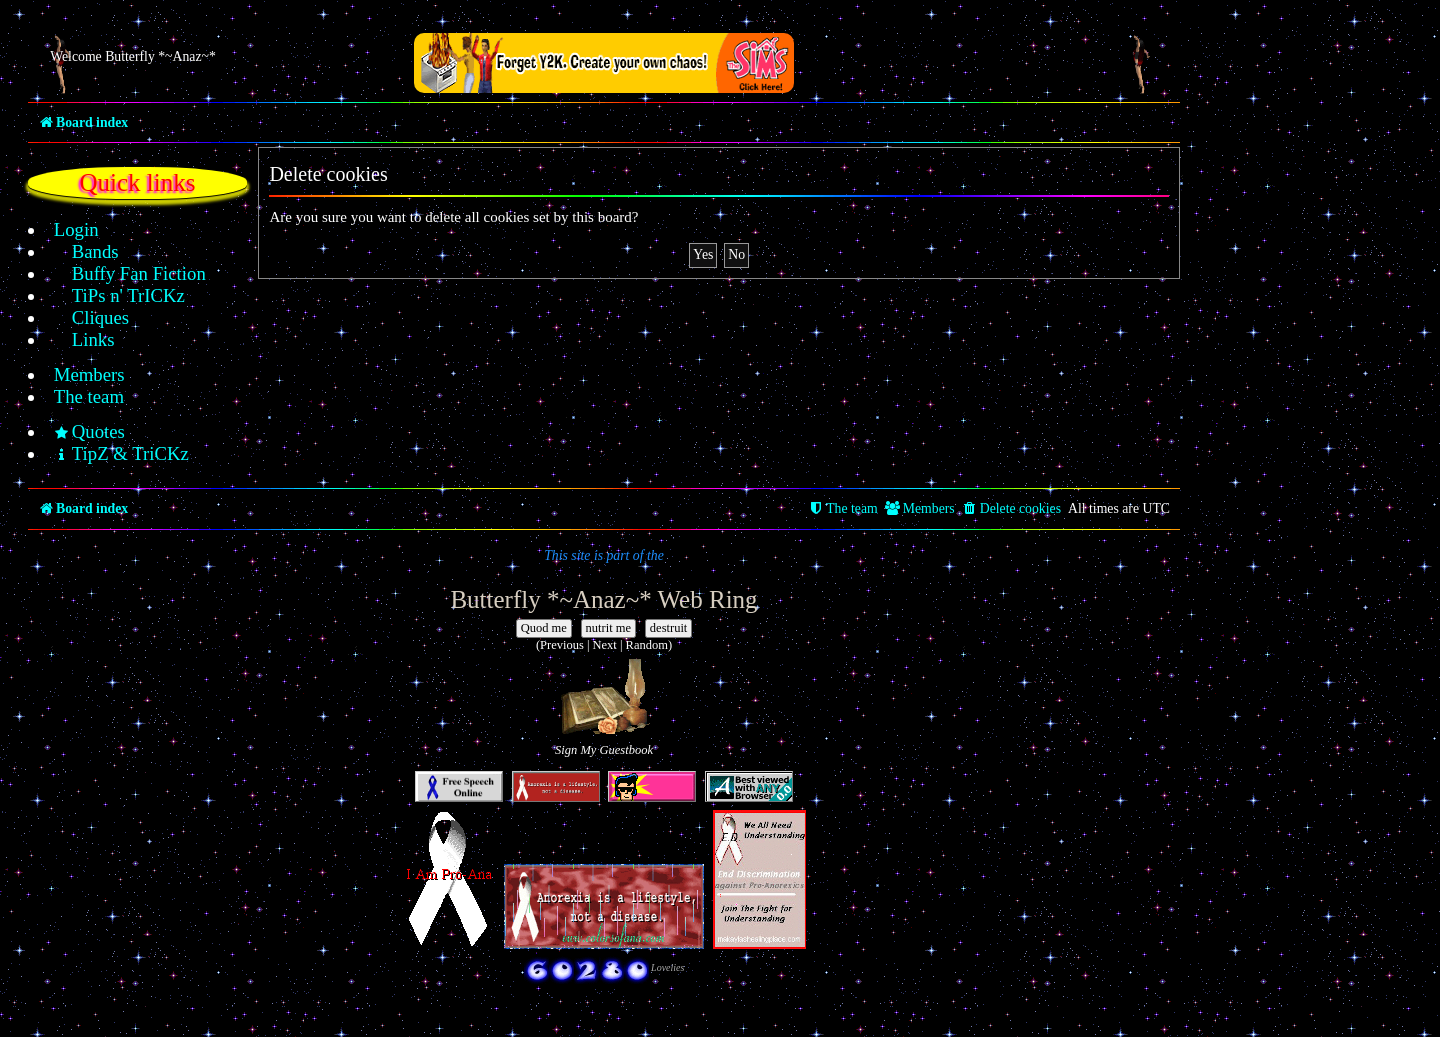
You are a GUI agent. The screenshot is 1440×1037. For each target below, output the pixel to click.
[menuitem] (65, 230)
